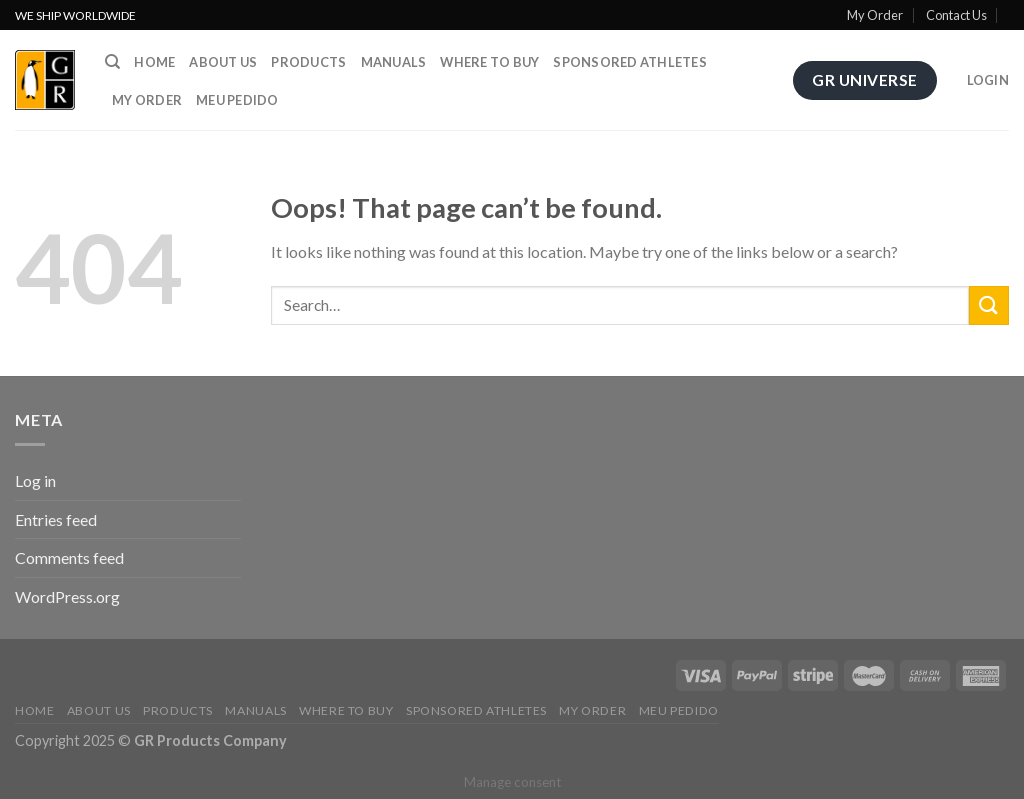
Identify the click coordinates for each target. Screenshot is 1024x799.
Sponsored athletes (630, 62)
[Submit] (989, 305)
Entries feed (56, 519)
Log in (35, 480)
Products (308, 62)
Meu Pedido (237, 100)
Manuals (394, 62)
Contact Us (956, 15)
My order (147, 100)
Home (154, 62)
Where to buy (489, 62)
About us (223, 62)
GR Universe (864, 80)
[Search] (112, 62)
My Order (875, 15)
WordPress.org (67, 596)
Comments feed (69, 557)
